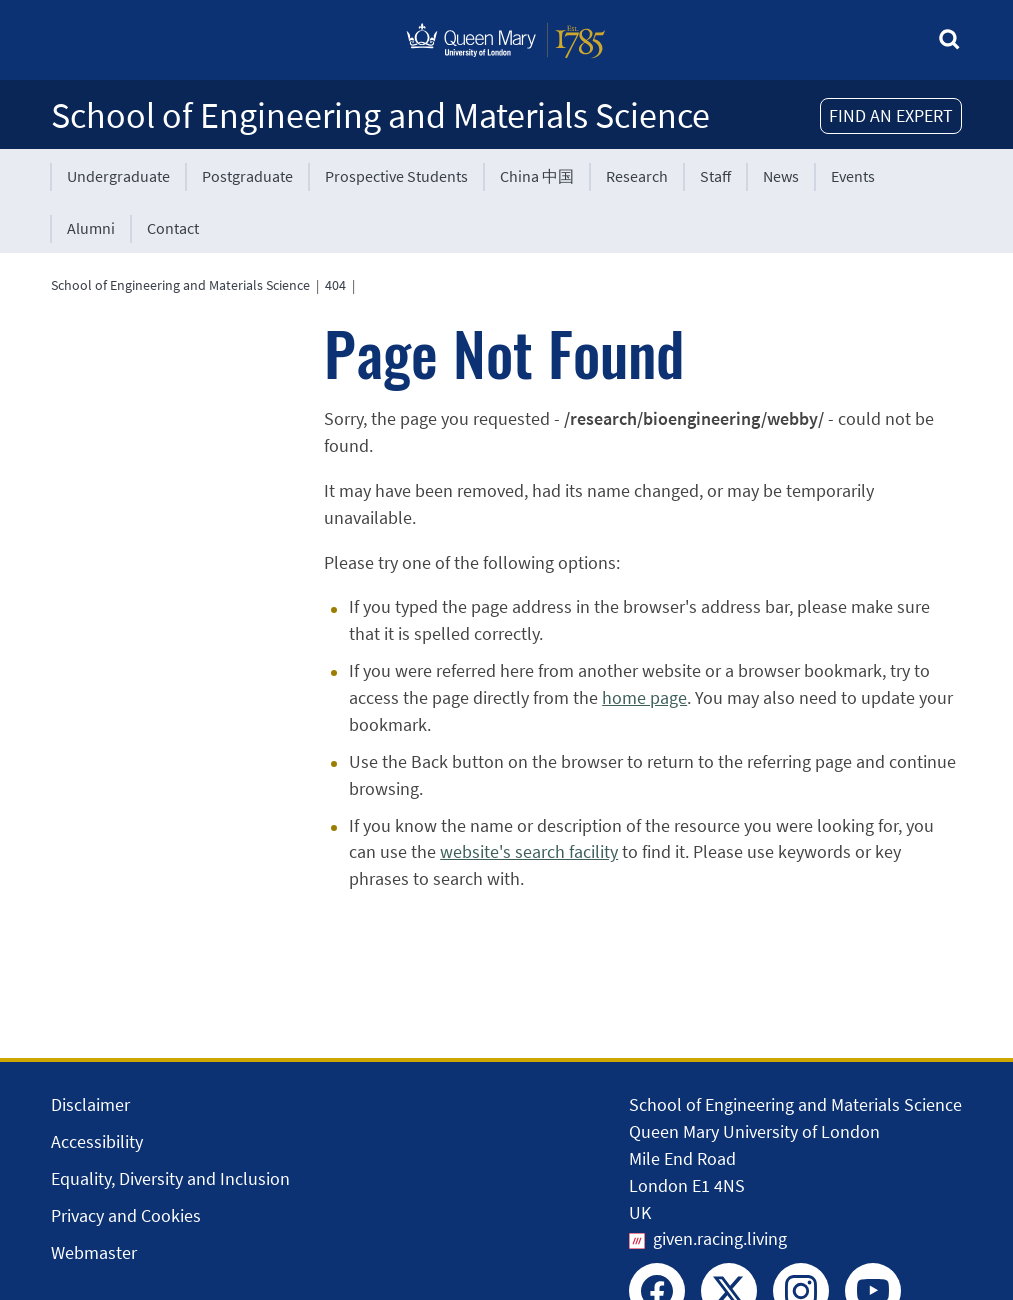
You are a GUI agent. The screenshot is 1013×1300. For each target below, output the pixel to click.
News (781, 176)
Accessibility (97, 1141)
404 (335, 285)
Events (853, 176)
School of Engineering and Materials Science (380, 115)
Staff (715, 176)
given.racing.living (720, 1238)
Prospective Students (396, 176)
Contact (173, 228)
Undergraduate (118, 176)
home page (644, 697)
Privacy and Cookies (126, 1215)
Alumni (91, 228)
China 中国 (537, 176)
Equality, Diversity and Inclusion (170, 1178)
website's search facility (529, 851)
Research (637, 176)
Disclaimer (90, 1104)
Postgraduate (247, 176)
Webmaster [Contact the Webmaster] (94, 1252)
